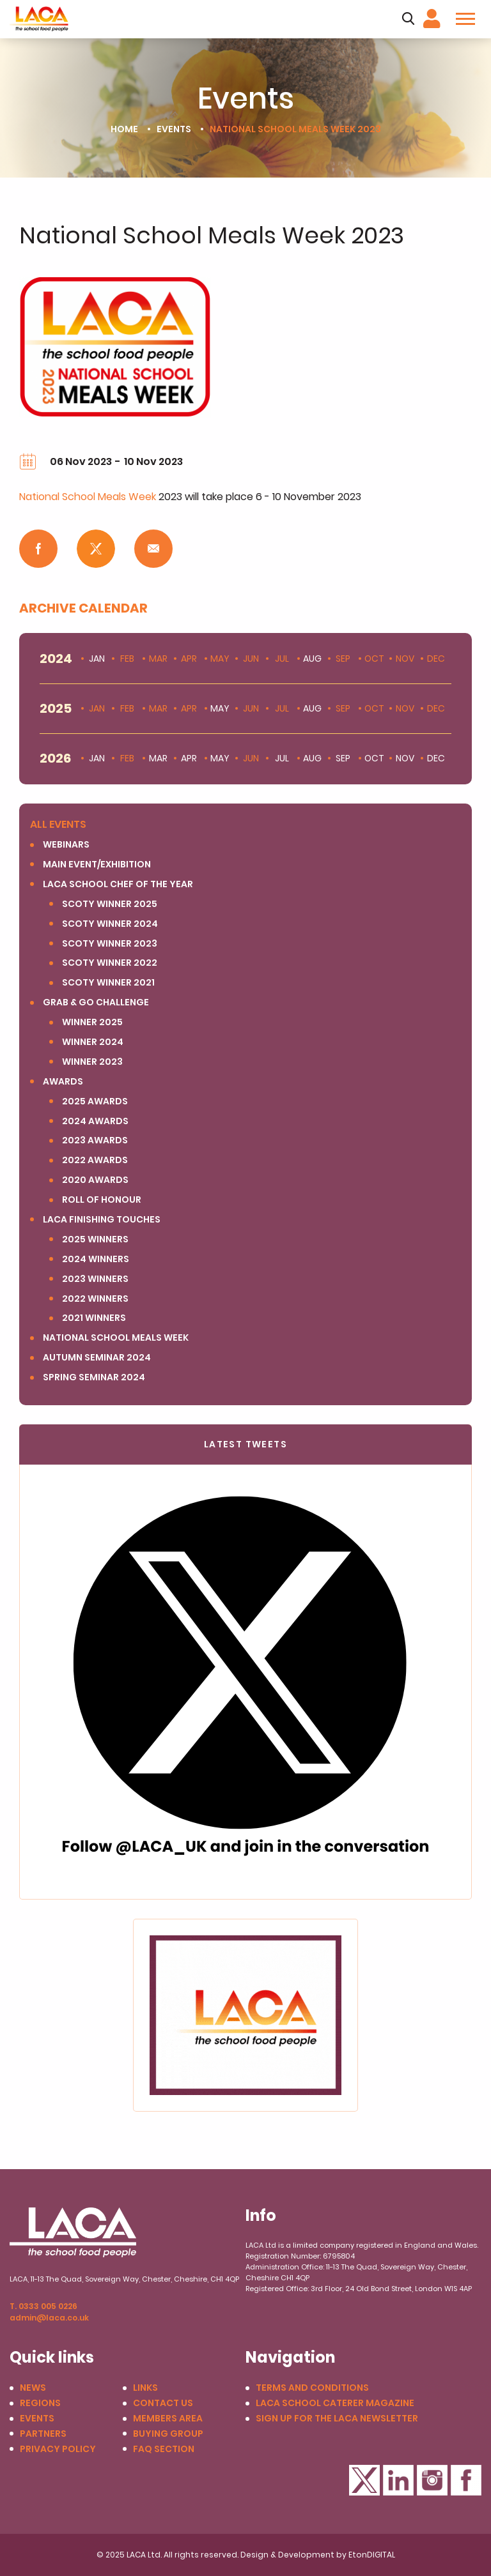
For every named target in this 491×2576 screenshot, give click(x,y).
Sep (343, 659)
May (220, 659)
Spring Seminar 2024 (94, 1377)
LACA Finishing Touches (101, 1220)
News (33, 2388)
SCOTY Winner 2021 (108, 983)
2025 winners (95, 1239)
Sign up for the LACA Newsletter (337, 2418)
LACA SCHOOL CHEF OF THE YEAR (118, 884)
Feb (127, 659)
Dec (436, 659)
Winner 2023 (92, 1062)
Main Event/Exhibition (97, 864)
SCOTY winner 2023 (109, 944)
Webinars (66, 845)
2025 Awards (95, 1101)
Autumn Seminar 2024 (97, 1358)
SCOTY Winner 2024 (110, 924)
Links (145, 2388)
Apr (189, 659)
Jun (251, 659)
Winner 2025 (92, 1022)
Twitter (364, 2480)
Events (174, 129)
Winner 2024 (92, 1042)
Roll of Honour (101, 1200)
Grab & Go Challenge (96, 1002)
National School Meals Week (87, 496)
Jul (282, 659)
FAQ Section (163, 2449)
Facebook (466, 2480)
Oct (374, 659)
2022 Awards (95, 1160)
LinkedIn (398, 2480)
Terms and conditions (312, 2388)
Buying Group (168, 2434)
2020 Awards (95, 1180)
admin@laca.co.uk (49, 2317)
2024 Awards (95, 1121)
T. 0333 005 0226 (43, 2306)
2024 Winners (95, 1259)
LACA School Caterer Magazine (335, 2403)
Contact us (163, 2403)
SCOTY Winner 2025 (109, 904)
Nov (405, 659)
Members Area (168, 2418)
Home (124, 129)
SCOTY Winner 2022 (109, 963)
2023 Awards (95, 1140)
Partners (43, 2434)
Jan (97, 709)
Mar (158, 659)
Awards (63, 1082)
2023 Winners (95, 1279)
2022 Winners (95, 1299)
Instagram (432, 2480)
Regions (40, 2403)
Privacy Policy (58, 2449)
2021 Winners (94, 1318)
